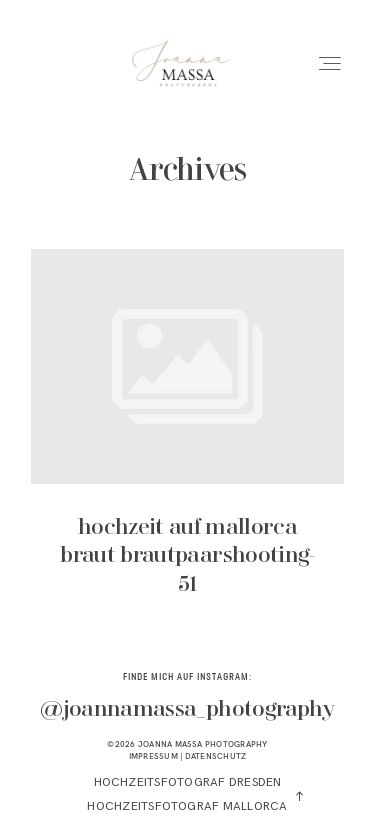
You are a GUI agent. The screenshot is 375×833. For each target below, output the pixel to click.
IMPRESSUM (153, 756)
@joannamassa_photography (187, 710)
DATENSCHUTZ (216, 756)
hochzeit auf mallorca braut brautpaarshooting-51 (187, 436)
